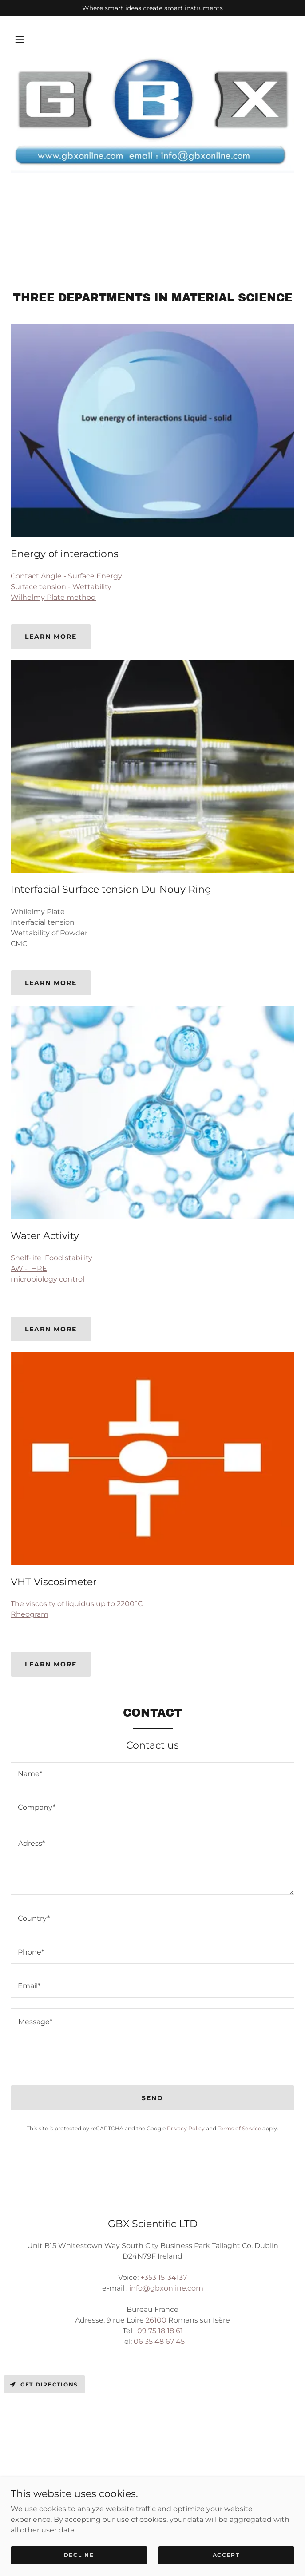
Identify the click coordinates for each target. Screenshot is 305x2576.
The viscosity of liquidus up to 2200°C (77, 1603)
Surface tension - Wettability (61, 586)
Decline (79, 2555)
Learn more (51, 637)
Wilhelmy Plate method (53, 597)
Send (152, 2098)
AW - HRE (29, 1268)
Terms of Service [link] (239, 2128)
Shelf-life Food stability (51, 1258)
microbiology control (47, 1279)
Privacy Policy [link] (186, 2128)
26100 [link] (156, 2320)
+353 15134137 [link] (163, 2277)
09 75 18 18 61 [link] (160, 2331)
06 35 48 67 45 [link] (159, 2341)
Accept (226, 2555)
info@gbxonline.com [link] (166, 2288)
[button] (19, 39)
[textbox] (152, 1773)
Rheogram (29, 1614)
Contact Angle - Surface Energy (67, 576)
